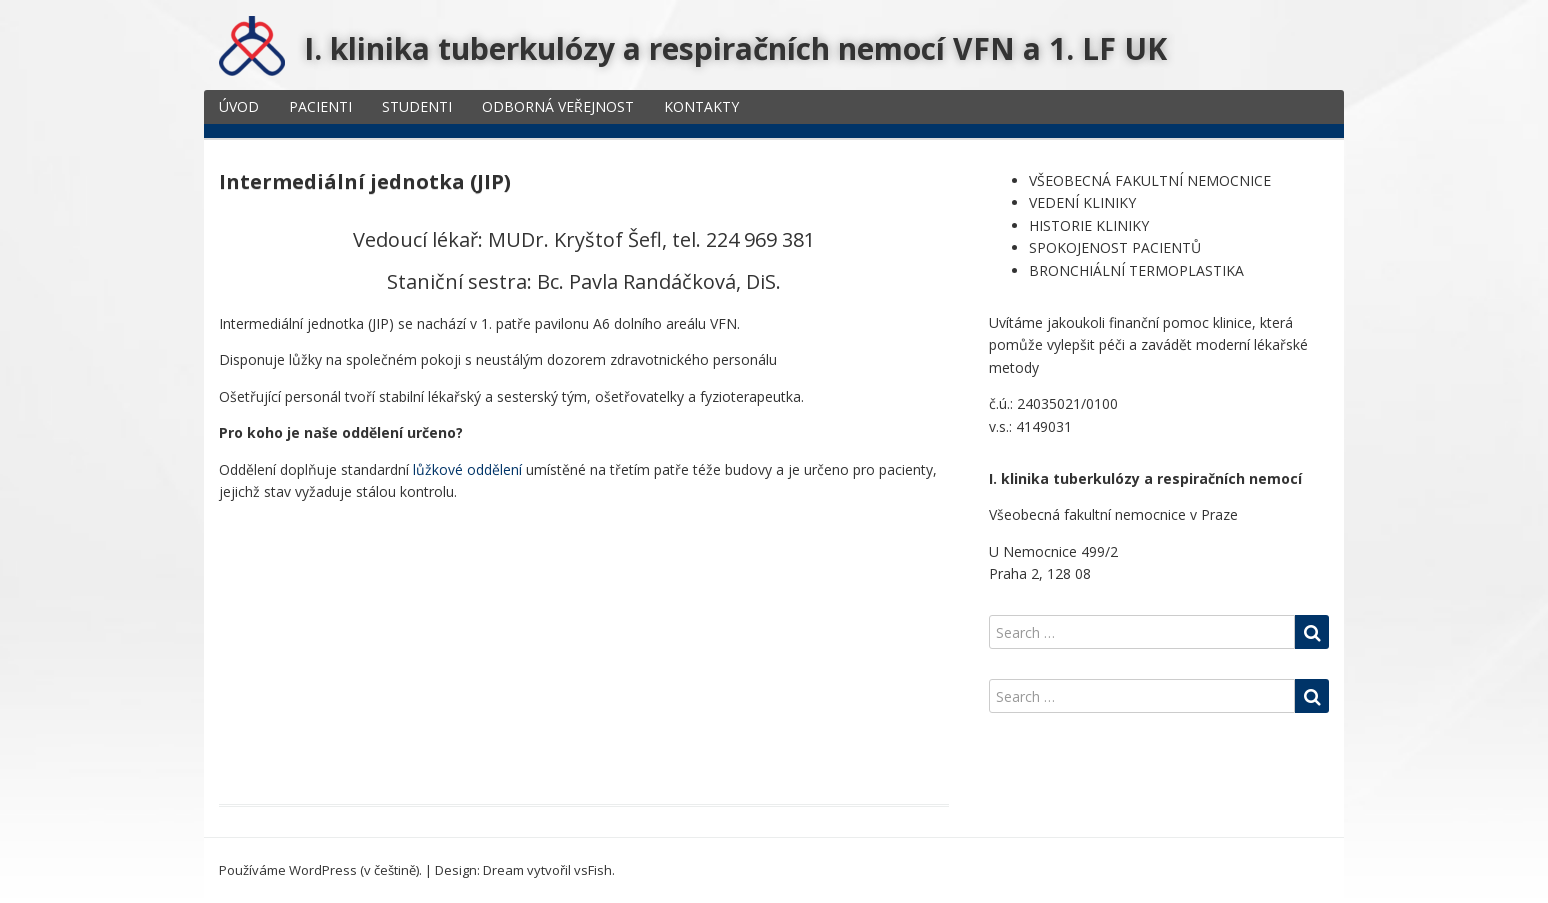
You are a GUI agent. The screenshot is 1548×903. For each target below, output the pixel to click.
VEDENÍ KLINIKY (1082, 202)
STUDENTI (417, 106)
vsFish (593, 870)
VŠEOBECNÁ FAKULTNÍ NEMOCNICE (1150, 180)
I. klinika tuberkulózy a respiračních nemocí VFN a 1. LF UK (735, 48)
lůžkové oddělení (467, 469)
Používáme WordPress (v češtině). (320, 870)
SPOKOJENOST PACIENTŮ (1115, 247)
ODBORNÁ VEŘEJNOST (558, 106)
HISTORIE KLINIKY (1089, 225)
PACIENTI (320, 106)
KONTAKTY (701, 106)
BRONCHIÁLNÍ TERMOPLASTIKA (1136, 270)
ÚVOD (239, 106)
